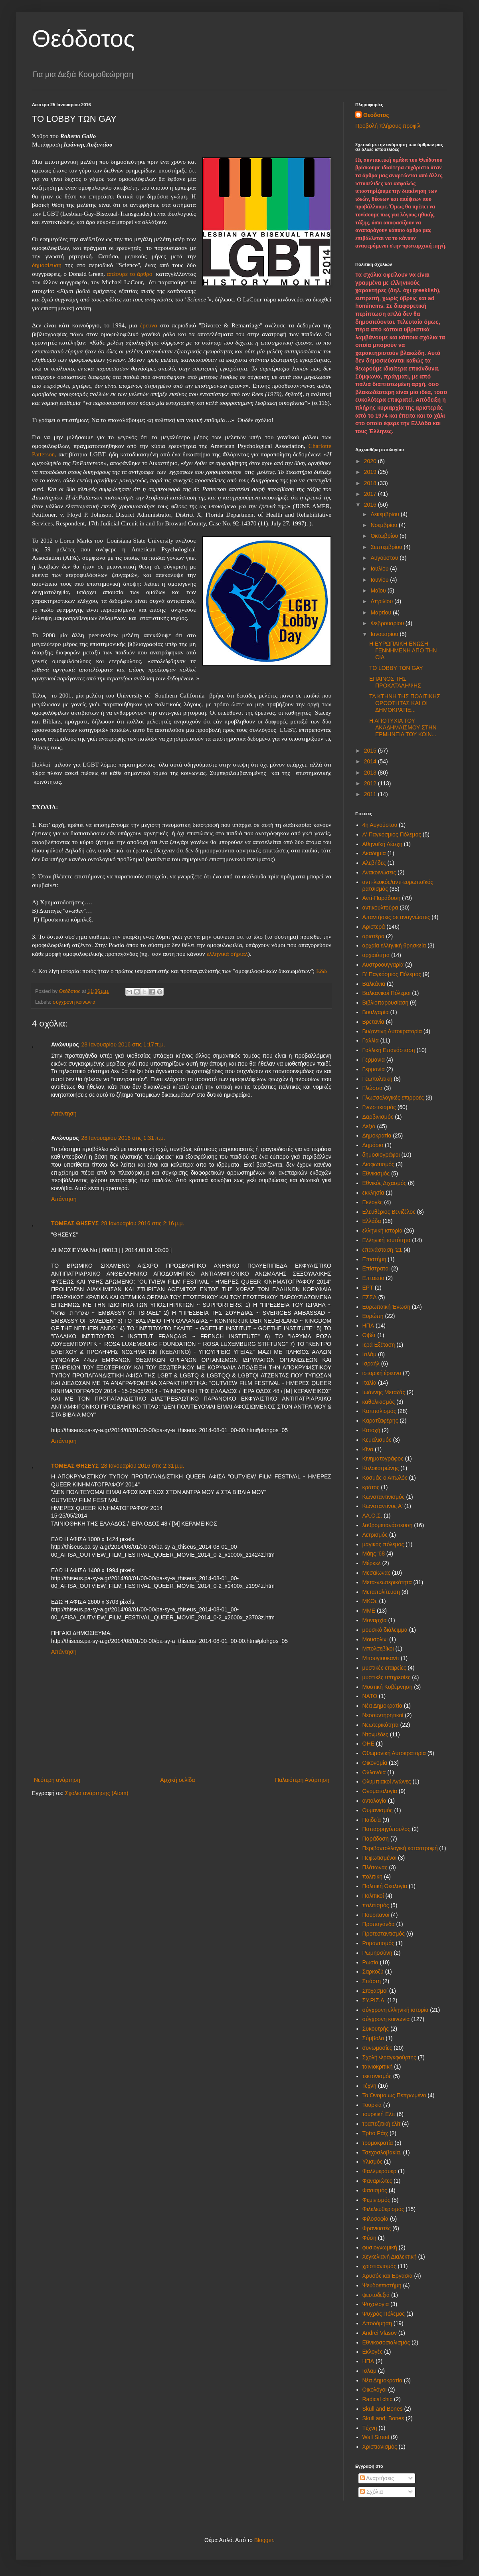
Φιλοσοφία (375, 2218)
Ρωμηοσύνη (377, 1953)
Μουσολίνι (375, 1639)
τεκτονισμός (377, 2076)
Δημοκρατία (377, 1135)
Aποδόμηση (377, 2323)
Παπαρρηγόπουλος (386, 1829)
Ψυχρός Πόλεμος (383, 2313)
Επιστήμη (374, 1259)
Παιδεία (371, 1820)
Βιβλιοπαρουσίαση (385, 1002)
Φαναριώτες (377, 2181)
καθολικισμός (378, 1402)
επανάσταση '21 (382, 1249)
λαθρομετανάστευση (387, 1525)
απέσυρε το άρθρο (129, 273)
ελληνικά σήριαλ (227, 953)
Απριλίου (382, 601)
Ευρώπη (373, 1316)
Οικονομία (375, 1763)
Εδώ (321, 970)
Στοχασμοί (375, 1990)
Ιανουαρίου (385, 634)
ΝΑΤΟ (370, 1696)
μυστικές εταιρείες (384, 1667)
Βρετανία (373, 1022)
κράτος (371, 1487)
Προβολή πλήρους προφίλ (387, 126)
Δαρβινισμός (378, 1117)
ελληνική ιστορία (382, 1230)
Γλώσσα (372, 1088)
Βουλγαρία (375, 1012)
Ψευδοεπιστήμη (382, 2285)
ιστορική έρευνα (382, 1373)
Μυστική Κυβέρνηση (387, 1687)
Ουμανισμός (377, 1810)
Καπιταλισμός (379, 1411)
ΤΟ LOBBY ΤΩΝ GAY (396, 668)
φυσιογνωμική (379, 2247)
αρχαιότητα (376, 955)
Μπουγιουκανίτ (381, 1658)
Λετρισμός (375, 1535)
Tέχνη (369, 2428)
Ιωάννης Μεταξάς (383, 1392)
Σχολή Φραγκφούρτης (389, 2057)
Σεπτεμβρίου (387, 547)
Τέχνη (369, 2086)
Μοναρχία (374, 1620)
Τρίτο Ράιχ (375, 2133)
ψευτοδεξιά (376, 2295)
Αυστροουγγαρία (383, 964)
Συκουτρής (375, 2028)
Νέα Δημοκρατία (382, 1705)
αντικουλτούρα (380, 907)
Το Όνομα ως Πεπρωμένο (394, 2095)
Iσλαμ (369, 2371)
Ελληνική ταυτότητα (386, 1240)
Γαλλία (370, 1040)
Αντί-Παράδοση (381, 898)
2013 (371, 772)
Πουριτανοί (376, 1915)
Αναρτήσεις (377, 2478)
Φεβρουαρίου (387, 623)
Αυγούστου (385, 558)
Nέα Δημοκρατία (382, 2380)
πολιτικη (372, 1876)
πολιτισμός (375, 1905)
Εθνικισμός (376, 1173)
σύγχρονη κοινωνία (74, 1002)
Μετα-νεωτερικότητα (387, 1582)
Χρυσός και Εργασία (387, 2276)
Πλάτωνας (375, 1867)
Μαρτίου (381, 612)
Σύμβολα (373, 2038)
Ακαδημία (374, 853)
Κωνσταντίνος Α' (382, 1506)
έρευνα (148, 325)
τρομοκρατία (377, 2143)
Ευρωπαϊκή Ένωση (386, 1307)
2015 (371, 750)
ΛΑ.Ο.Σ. (372, 1515)
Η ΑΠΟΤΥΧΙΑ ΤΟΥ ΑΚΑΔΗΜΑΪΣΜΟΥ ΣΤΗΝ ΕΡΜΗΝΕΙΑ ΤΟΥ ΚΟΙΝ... (403, 727)
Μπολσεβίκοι (378, 1648)
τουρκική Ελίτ (379, 2114)
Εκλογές (372, 1202)
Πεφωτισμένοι (379, 1858)
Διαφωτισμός (378, 1164)
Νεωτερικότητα (380, 1725)
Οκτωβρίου (385, 536)
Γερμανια (373, 1059)
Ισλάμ (369, 1354)
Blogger (263, 2540)
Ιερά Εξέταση (378, 1345)
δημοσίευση (46, 265)
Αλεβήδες (374, 863)
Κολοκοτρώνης (380, 1468)
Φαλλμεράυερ (379, 2171)
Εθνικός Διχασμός (384, 1183)
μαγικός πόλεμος (383, 1544)
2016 (371, 504)
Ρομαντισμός (378, 1943)
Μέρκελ (371, 1563)
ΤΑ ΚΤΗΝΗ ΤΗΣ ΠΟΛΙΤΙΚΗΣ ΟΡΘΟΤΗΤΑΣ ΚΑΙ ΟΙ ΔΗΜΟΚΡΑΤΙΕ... (404, 703)
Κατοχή (371, 1430)
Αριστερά (373, 926)
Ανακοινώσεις (379, 872)
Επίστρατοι (376, 1268)
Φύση (369, 2238)
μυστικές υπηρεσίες (386, 1677)
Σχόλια (371, 2492)
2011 (371, 794)
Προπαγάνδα (378, 1924)
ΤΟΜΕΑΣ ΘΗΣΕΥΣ (75, 1223)
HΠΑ (368, 2361)
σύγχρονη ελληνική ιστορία (395, 2010)
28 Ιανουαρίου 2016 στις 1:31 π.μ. (123, 1138)
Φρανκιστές (376, 2228)
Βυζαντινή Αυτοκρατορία (392, 1031)
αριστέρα (373, 936)
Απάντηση (64, 1113)
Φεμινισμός (376, 2200)
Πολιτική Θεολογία (385, 1886)
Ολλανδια (374, 1772)
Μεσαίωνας (376, 1572)
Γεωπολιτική (377, 1079)
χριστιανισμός (379, 2266)
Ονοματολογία (379, 1791)
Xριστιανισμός (379, 2446)
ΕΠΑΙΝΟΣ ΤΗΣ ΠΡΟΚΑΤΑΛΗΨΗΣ (395, 682)
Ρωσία (370, 1962)
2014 (371, 761)
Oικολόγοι (374, 2389)
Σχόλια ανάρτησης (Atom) (97, 1793)
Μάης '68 (373, 1553)
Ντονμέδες (375, 1734)
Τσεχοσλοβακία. (382, 2152)
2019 (371, 472)
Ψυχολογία (375, 2304)
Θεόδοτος (83, 38)
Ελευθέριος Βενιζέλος (389, 1212)
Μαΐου (378, 590)
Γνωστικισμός (379, 1107)
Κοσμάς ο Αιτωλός (385, 1477)
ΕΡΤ (367, 1287)
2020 (371, 461)
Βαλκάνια (374, 984)
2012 (371, 783)
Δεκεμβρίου (385, 514)
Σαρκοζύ (373, 1971)
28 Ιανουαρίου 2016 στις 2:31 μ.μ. (142, 1465)
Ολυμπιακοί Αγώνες (386, 1781)
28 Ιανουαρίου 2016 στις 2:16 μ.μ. (142, 1223)
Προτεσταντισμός (383, 1933)
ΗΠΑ (368, 1325)
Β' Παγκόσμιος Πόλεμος (391, 974)
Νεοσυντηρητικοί (383, 1715)
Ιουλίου (380, 568)
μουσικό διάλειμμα (385, 1630)
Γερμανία (373, 1069)
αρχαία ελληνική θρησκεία (394, 945)
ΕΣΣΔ (369, 1297)
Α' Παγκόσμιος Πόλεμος (391, 834)
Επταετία (373, 1278)
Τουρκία (372, 2105)
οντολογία (374, 1800)
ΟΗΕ (368, 1743)
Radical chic (377, 2399)
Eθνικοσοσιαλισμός (386, 2342)
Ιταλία (369, 1382)
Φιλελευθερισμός (383, 2209)
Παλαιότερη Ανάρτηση (302, 1780)
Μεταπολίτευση (381, 1592)
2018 (371, 483)
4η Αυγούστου (380, 825)
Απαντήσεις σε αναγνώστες (396, 917)
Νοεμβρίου (384, 525)
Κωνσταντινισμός (383, 1497)
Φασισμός (374, 2190)
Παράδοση (375, 1838)
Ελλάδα (371, 1221)
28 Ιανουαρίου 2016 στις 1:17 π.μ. (123, 1044)
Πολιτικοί (373, 1895)
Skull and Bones (382, 2409)
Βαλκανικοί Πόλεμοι (386, 993)
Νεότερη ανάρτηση (57, 1780)
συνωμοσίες (377, 2048)
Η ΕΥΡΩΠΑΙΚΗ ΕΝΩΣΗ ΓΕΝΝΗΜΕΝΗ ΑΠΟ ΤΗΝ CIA (403, 650)
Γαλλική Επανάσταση (388, 1050)
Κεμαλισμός (377, 1440)
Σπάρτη (371, 1981)
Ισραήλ (371, 1363)
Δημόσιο (373, 1145)
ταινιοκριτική (377, 2066)
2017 (371, 494)
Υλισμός (372, 2161)
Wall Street (376, 2437)
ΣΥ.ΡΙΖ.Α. (374, 2000)
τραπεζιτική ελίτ (381, 2123)
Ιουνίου (380, 580)
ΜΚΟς (370, 1601)
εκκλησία (373, 1192)
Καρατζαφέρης (380, 1420)
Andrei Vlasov (379, 2333)
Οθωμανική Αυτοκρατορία (394, 1753)
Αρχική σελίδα (177, 1780)
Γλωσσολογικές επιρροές (393, 1097)
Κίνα (368, 1449)
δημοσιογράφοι (381, 1154)
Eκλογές (372, 2351)
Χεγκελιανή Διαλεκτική (389, 2256)
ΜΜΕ (369, 1610)
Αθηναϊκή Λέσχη (382, 844)
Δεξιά (369, 1126)
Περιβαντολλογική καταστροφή (400, 1848)
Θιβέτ (369, 1335)
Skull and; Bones (383, 2418)
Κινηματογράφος (383, 1458)
